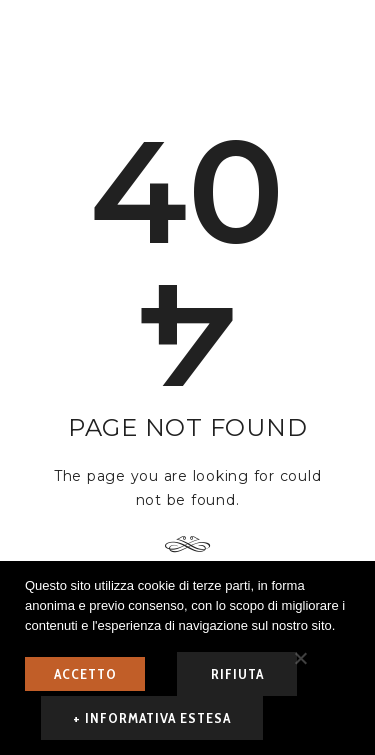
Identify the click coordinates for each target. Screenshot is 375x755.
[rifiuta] (300, 658)
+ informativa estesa (152, 718)
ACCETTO (85, 674)
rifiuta (237, 674)
